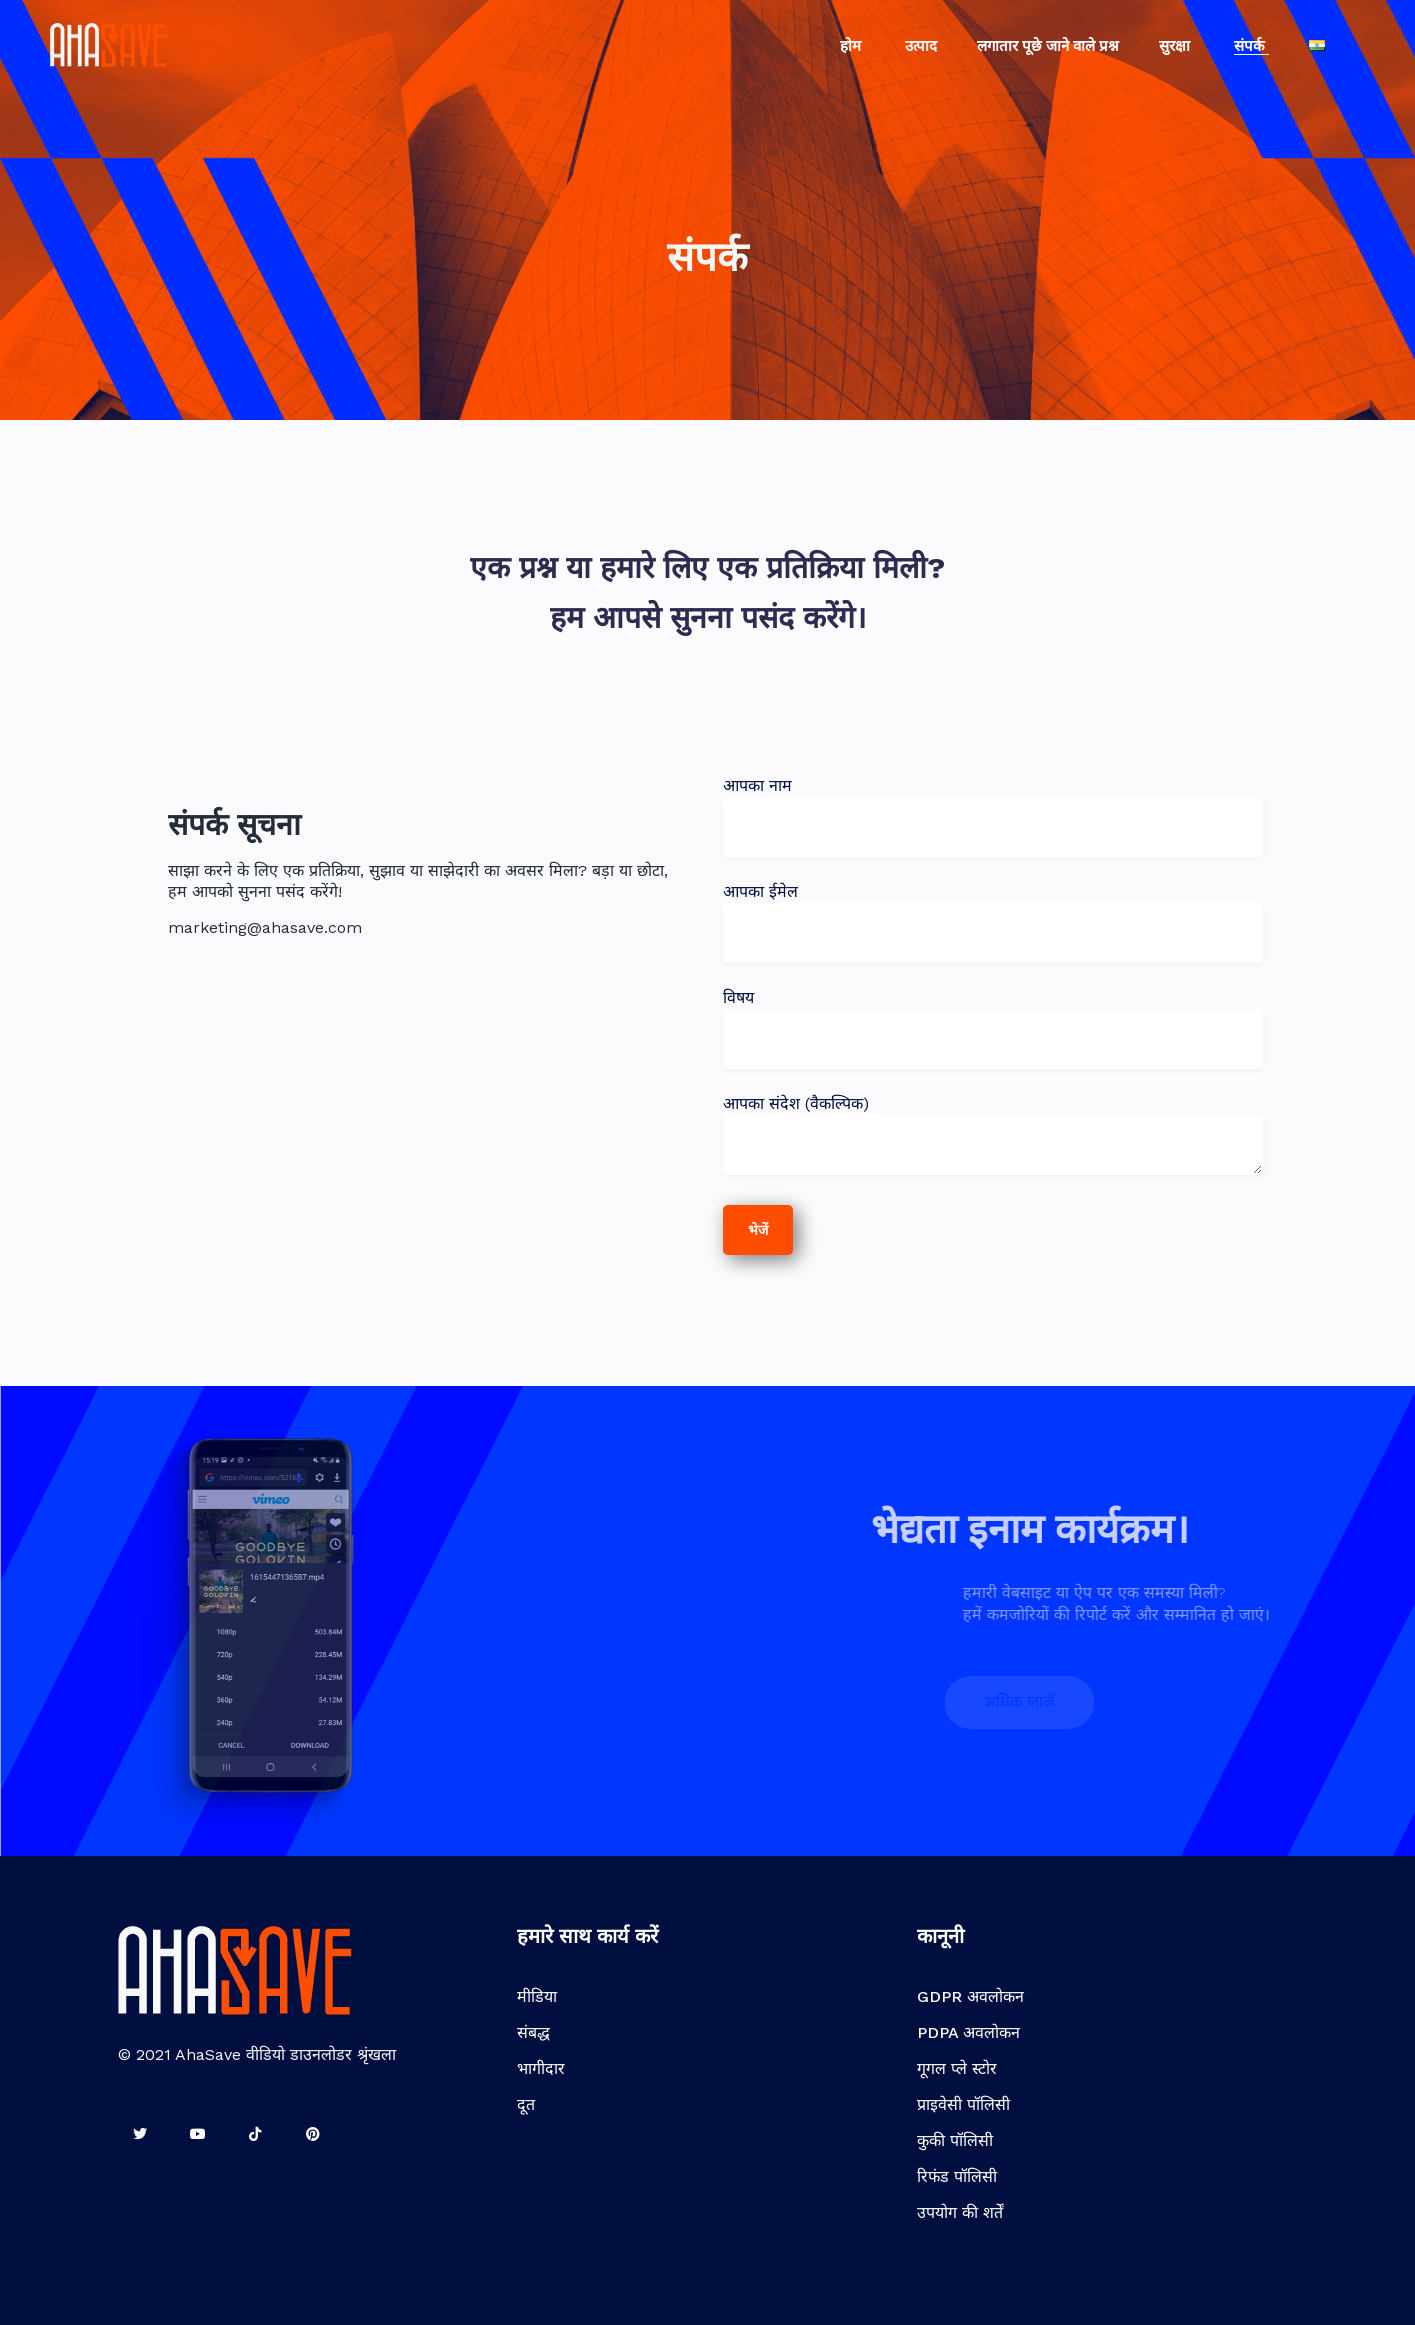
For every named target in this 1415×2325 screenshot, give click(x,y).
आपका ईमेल (993, 912)
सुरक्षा (1176, 46)
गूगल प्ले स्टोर (957, 2068)
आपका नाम (993, 806)
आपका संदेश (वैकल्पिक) (993, 1136)
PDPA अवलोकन (968, 2032)
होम (852, 46)
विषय (993, 1018)
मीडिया (537, 1996)
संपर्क (1251, 46)
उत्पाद (921, 46)
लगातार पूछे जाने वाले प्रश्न (1048, 46)
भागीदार (541, 2068)
